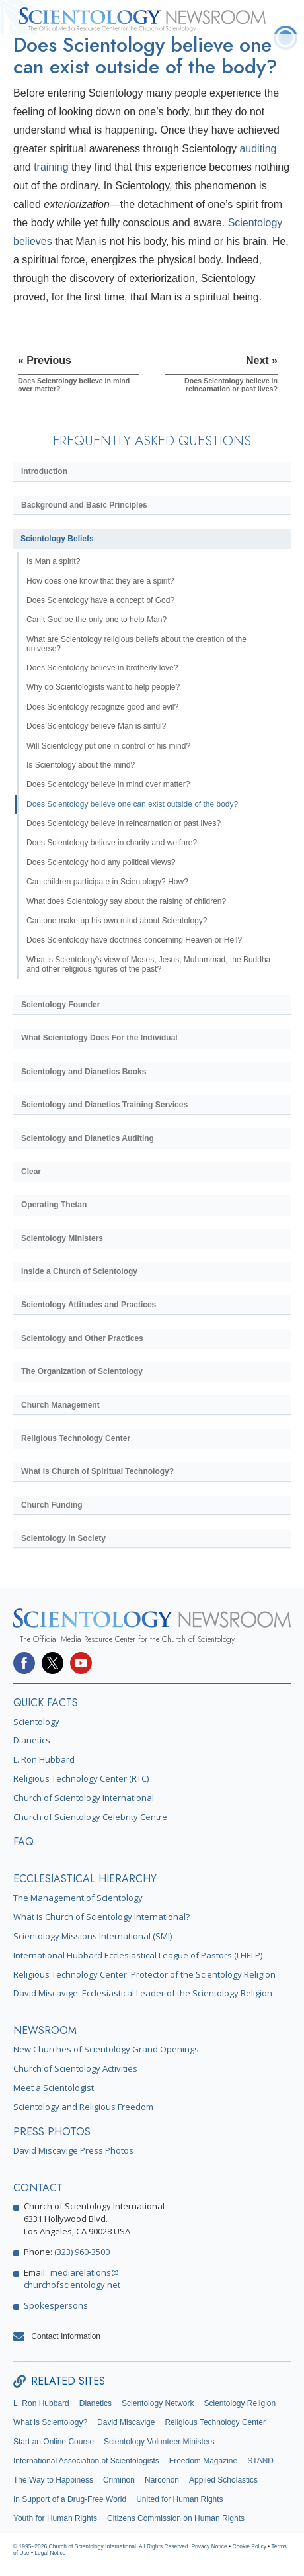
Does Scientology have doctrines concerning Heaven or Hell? (134, 939)
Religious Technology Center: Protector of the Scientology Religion (144, 1974)
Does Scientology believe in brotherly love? (102, 667)
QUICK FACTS (45, 1702)
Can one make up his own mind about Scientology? (117, 920)
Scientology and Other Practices (82, 1338)
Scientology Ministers (62, 1238)
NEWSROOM (45, 2030)
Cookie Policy (249, 2546)
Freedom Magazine (203, 2460)
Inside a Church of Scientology (79, 1271)
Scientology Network (158, 2403)
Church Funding (52, 1505)
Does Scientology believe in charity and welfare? (111, 842)
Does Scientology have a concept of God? (100, 600)
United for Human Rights (179, 2499)
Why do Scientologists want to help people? (103, 687)
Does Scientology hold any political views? (100, 862)
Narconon (162, 2480)
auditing (257, 148)
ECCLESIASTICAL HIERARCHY (85, 1878)
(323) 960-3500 (82, 2252)
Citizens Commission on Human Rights (176, 2518)
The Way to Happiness (53, 2480)
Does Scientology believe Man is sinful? (96, 726)
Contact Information (65, 2336)
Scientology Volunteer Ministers (159, 2441)
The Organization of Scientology (82, 1371)
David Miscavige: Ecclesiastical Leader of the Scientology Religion (142, 1993)
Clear (31, 1171)
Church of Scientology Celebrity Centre (90, 1817)
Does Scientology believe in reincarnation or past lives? (123, 823)
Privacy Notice (209, 2546)
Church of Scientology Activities (75, 2068)
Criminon (119, 2480)
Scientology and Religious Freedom (83, 2107)
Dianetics (31, 1740)
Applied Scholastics (223, 2480)
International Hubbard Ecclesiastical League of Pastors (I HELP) (137, 1955)
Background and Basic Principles (84, 505)
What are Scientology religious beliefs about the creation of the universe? (136, 644)
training (51, 167)
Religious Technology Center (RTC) (81, 1778)
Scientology (36, 1721)
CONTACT (38, 2187)
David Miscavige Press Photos (73, 2150)
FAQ (23, 1841)
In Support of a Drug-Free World (69, 2499)
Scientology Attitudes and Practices (88, 1304)
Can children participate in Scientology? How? (107, 881)
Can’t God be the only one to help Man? (96, 619)
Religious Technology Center (75, 1438)
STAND (260, 2460)
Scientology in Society (63, 1538)
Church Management (60, 1405)
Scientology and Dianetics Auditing (87, 1138)
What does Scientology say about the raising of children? (126, 901)
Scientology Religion (240, 2403)
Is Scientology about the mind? (80, 765)
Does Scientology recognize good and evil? (102, 707)
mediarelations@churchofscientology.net (72, 2278)
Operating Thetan (54, 1204)
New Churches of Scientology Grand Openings (106, 2049)
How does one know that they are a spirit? (100, 581)
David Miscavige (126, 2422)
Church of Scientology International (83, 1798)
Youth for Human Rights (55, 2518)
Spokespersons (56, 2305)
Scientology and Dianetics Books (83, 1071)
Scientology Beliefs (57, 538)
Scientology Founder (60, 1004)
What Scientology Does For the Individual (99, 1037)
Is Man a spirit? (53, 561)
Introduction (44, 471)
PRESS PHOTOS (52, 2131)
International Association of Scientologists (86, 2460)
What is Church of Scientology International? (101, 1917)
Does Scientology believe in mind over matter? (108, 784)
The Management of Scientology (78, 1898)
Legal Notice (49, 2553)
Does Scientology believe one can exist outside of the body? (132, 804)
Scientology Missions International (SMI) (92, 1936)
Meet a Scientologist (53, 2087)
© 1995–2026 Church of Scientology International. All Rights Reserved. (102, 2546)
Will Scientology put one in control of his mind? (108, 746)
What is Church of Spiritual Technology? (97, 1471)
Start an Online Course (53, 2441)
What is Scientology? (50, 2422)
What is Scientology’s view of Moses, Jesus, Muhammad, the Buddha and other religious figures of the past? (148, 964)
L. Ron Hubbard (44, 1759)
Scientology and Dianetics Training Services (104, 1104)
